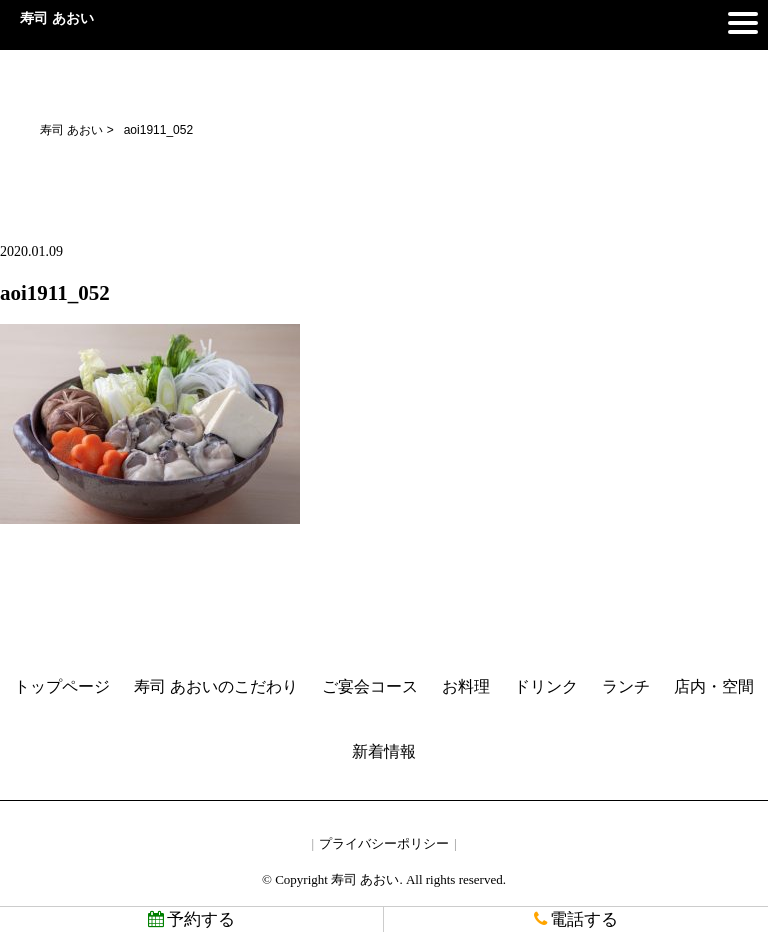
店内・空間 (714, 686)
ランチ (626, 686)
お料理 (466, 686)
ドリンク (546, 686)
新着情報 (384, 751)
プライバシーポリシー (384, 843)
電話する (576, 919)
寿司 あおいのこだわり (216, 686)
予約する (191, 919)
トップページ (62, 686)
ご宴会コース (370, 686)
